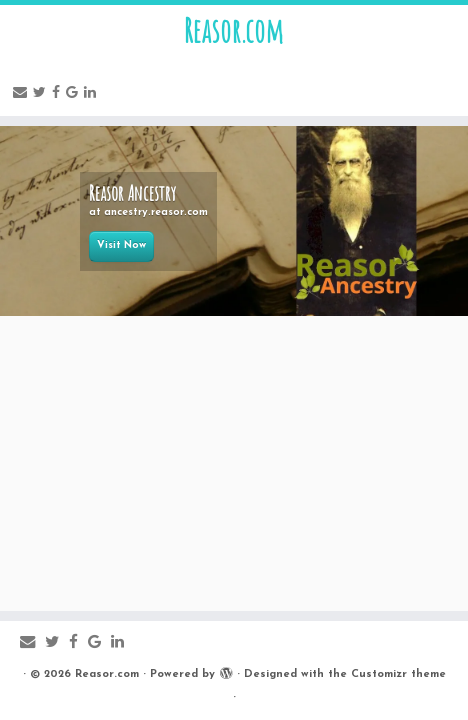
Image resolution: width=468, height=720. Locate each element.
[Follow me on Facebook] (59, 93)
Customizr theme (398, 674)
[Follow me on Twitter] (42, 93)
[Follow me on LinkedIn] (93, 93)
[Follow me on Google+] (75, 93)
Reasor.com (234, 31)
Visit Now (121, 245)
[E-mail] (23, 93)
